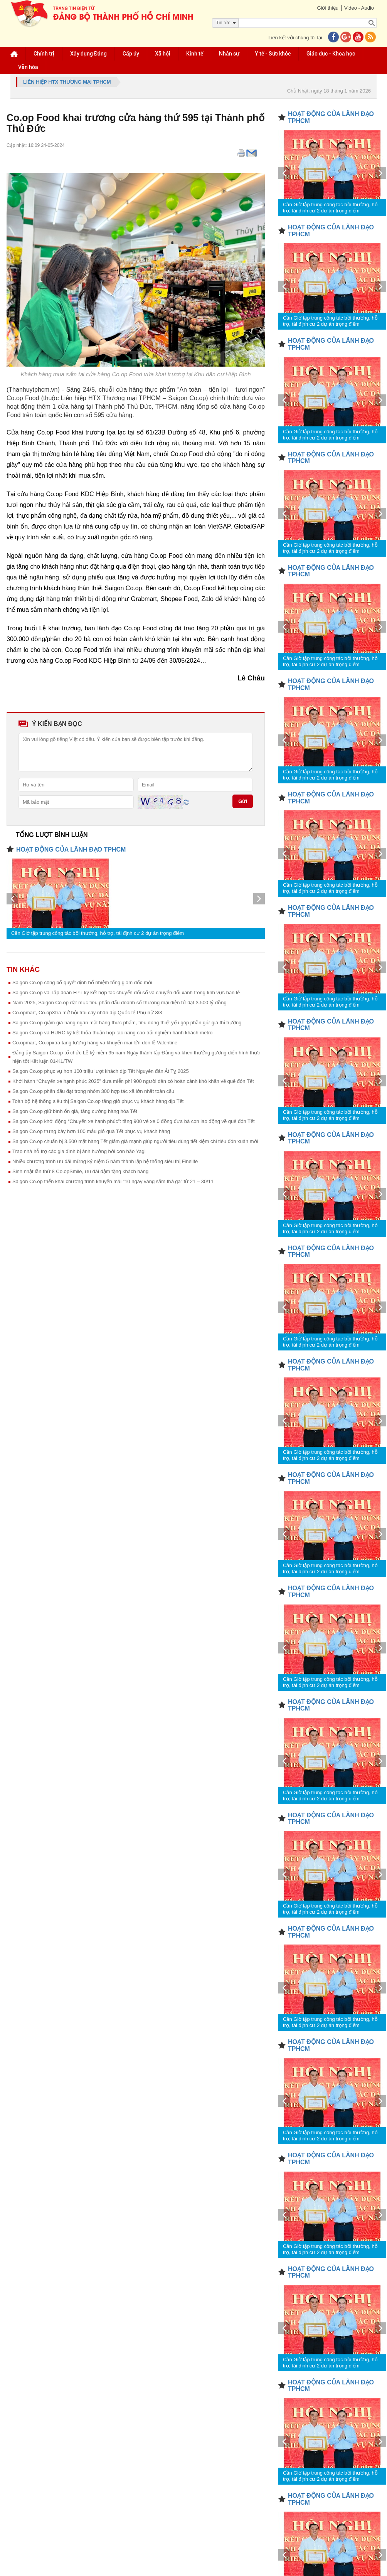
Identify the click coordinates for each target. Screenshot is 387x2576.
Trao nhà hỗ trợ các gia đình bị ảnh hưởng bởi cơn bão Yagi (79, 1151)
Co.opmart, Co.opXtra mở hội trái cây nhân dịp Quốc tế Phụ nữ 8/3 (87, 1012)
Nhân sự (229, 54)
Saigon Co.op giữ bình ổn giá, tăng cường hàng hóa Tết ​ (75, 1111)
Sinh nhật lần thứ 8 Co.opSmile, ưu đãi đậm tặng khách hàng (80, 1171)
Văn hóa (28, 67)
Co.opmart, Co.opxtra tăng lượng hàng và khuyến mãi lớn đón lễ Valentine (94, 1043)
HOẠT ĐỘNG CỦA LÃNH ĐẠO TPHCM (71, 849)
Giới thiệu (327, 8)
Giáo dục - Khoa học (330, 54)
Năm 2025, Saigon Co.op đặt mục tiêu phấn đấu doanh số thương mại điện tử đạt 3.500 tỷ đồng (119, 1002)
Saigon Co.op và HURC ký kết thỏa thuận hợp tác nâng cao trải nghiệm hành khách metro (112, 1032)
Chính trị (44, 54)
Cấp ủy (131, 54)
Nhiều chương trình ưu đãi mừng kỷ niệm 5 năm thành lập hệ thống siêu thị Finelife (105, 1161)
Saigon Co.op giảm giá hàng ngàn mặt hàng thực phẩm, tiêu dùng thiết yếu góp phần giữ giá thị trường (127, 1022)
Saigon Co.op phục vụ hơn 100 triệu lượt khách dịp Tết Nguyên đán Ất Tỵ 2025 (100, 1071)
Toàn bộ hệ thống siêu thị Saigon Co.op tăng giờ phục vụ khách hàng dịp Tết (97, 1101)
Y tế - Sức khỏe (273, 54)
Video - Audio (359, 8)
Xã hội (162, 54)
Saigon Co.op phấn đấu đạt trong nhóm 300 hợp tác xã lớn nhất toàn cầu (93, 1091)
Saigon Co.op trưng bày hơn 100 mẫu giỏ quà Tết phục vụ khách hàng (91, 1131)
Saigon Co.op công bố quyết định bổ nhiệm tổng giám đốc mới (82, 982)
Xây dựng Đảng (88, 54)
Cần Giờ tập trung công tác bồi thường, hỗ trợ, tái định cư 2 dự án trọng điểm (97, 933)
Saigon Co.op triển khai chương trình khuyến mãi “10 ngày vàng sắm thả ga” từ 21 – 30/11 (113, 1181)
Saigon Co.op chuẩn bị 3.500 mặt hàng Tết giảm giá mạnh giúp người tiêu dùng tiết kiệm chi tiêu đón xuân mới (135, 1141)
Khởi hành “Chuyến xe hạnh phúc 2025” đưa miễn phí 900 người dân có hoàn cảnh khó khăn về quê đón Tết (133, 1081)
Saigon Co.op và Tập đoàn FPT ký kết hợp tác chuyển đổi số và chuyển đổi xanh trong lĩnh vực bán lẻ (126, 992)
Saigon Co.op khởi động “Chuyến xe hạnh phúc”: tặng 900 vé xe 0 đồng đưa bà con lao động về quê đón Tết (133, 1121)
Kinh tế (194, 54)
